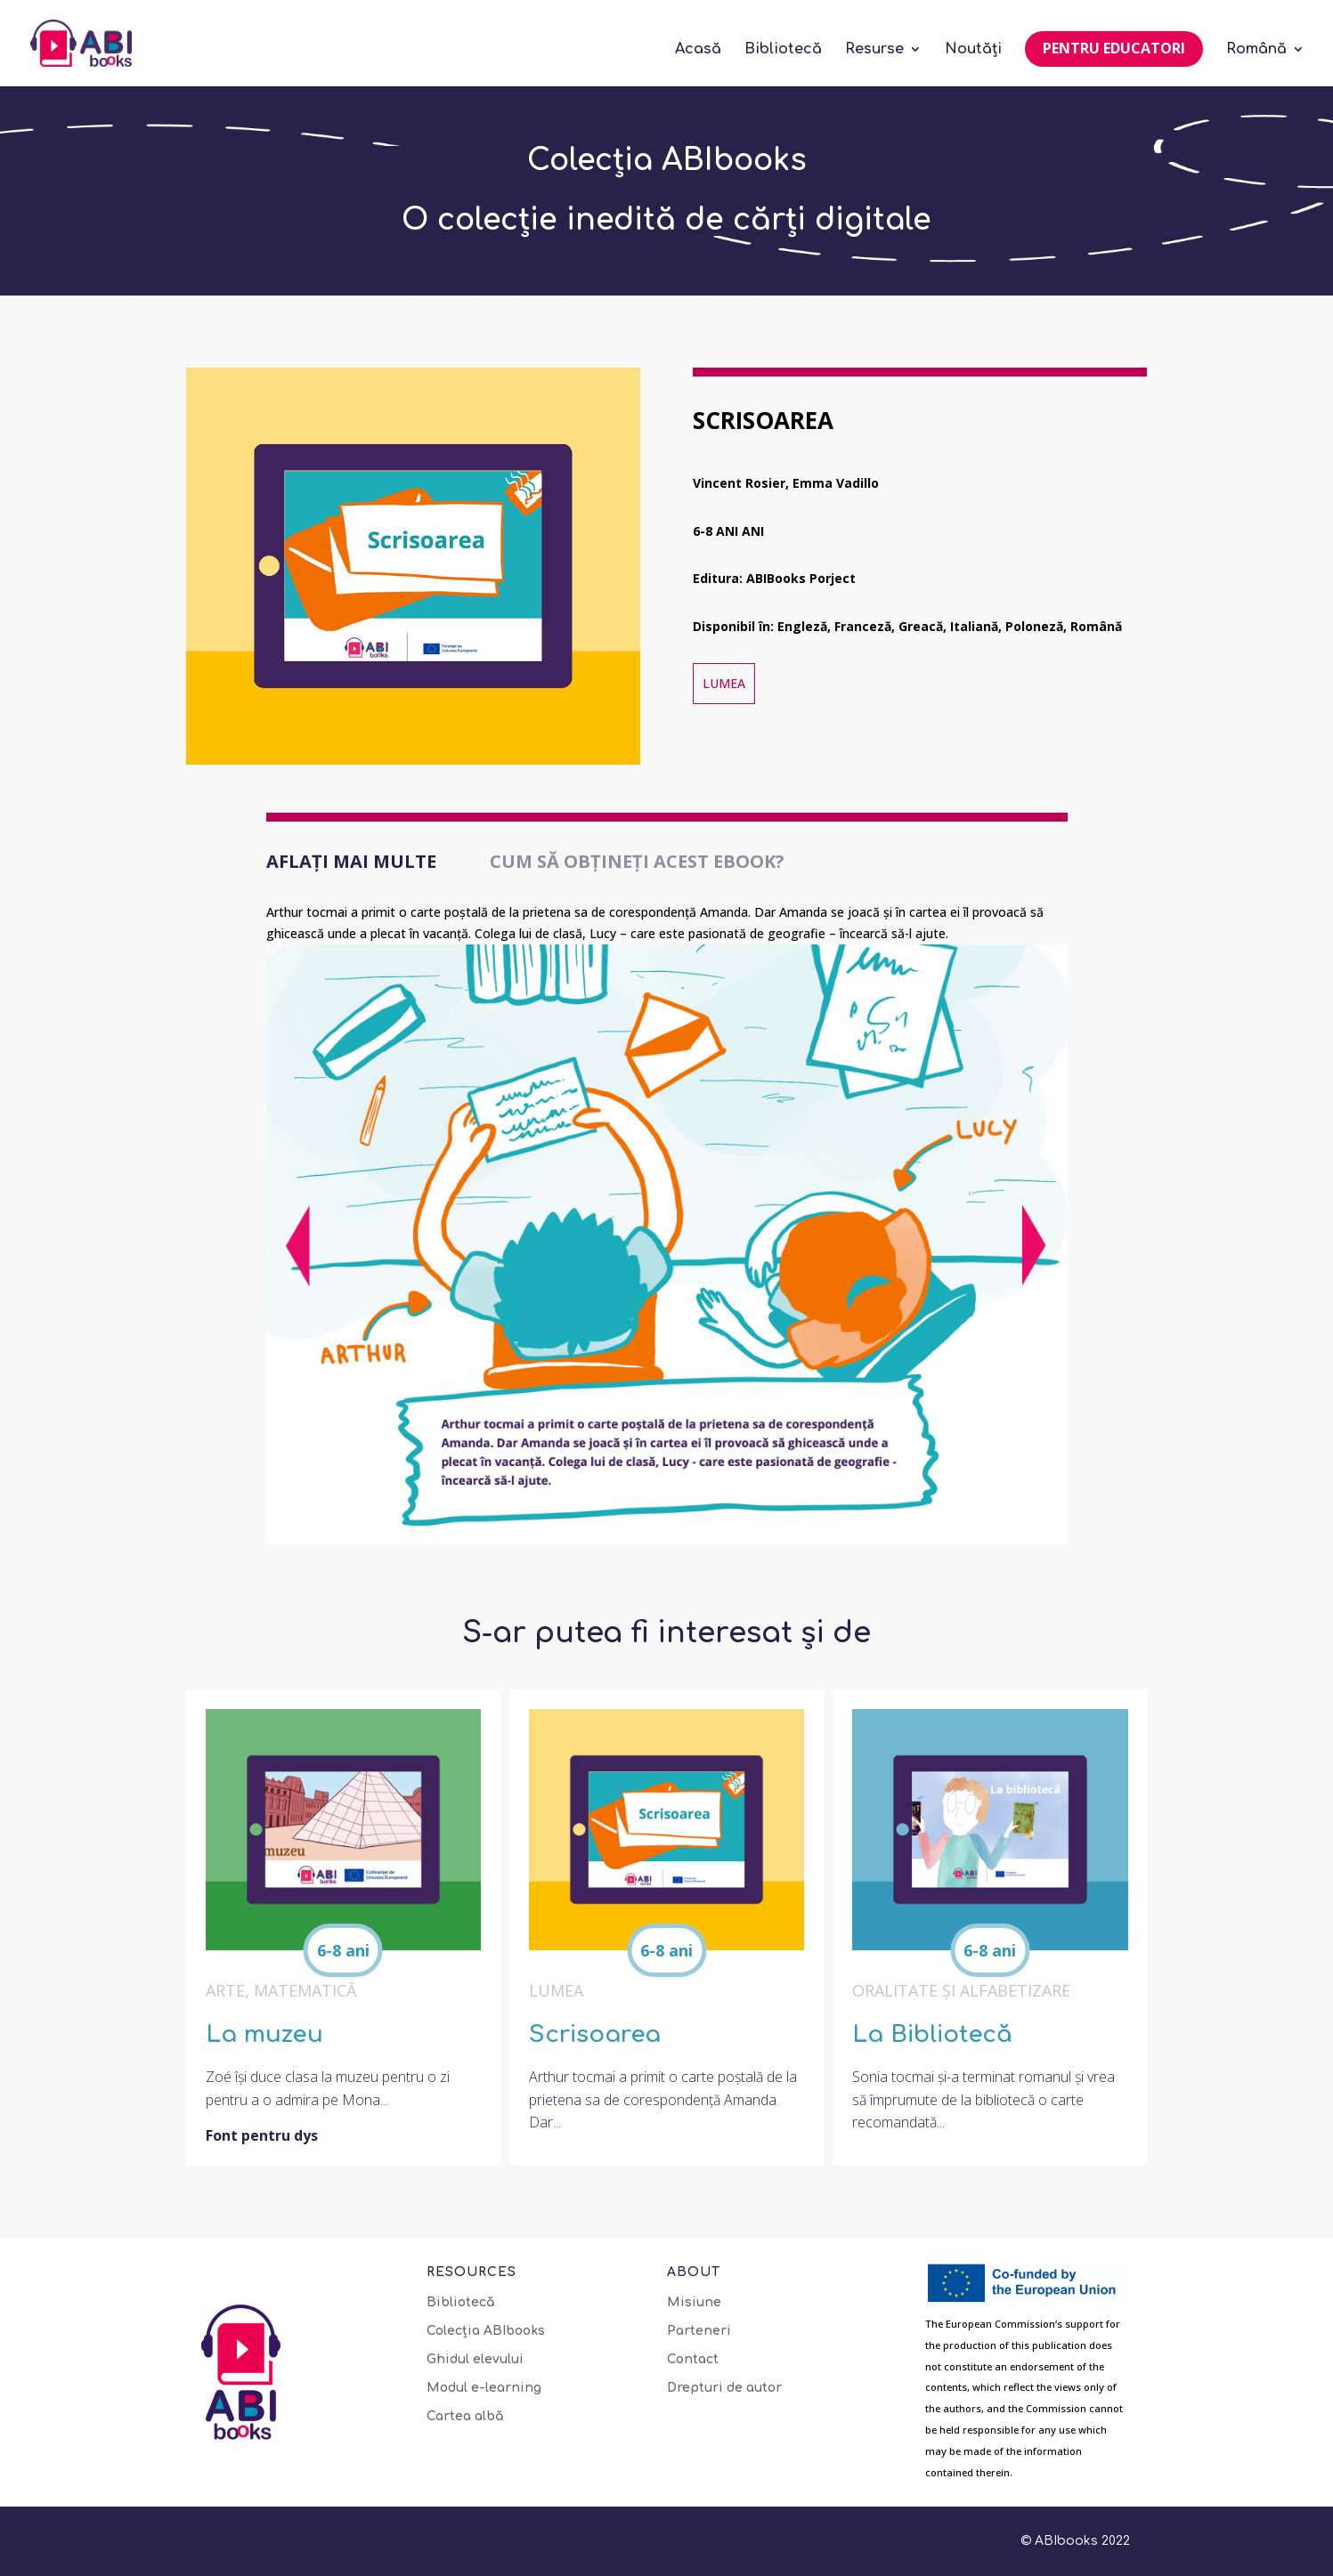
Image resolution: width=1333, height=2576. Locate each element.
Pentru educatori (1114, 48)
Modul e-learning (484, 2388)
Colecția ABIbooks (486, 2331)
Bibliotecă (783, 50)
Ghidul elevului (475, 2359)
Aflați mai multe (351, 861)
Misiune (694, 2303)
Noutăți (973, 50)
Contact (693, 2359)
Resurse (874, 50)
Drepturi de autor (724, 2388)
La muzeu (264, 2034)
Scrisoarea (595, 2034)
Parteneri (699, 2331)
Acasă (698, 50)
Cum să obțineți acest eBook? (637, 861)
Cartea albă (465, 2416)
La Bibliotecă (932, 2034)
